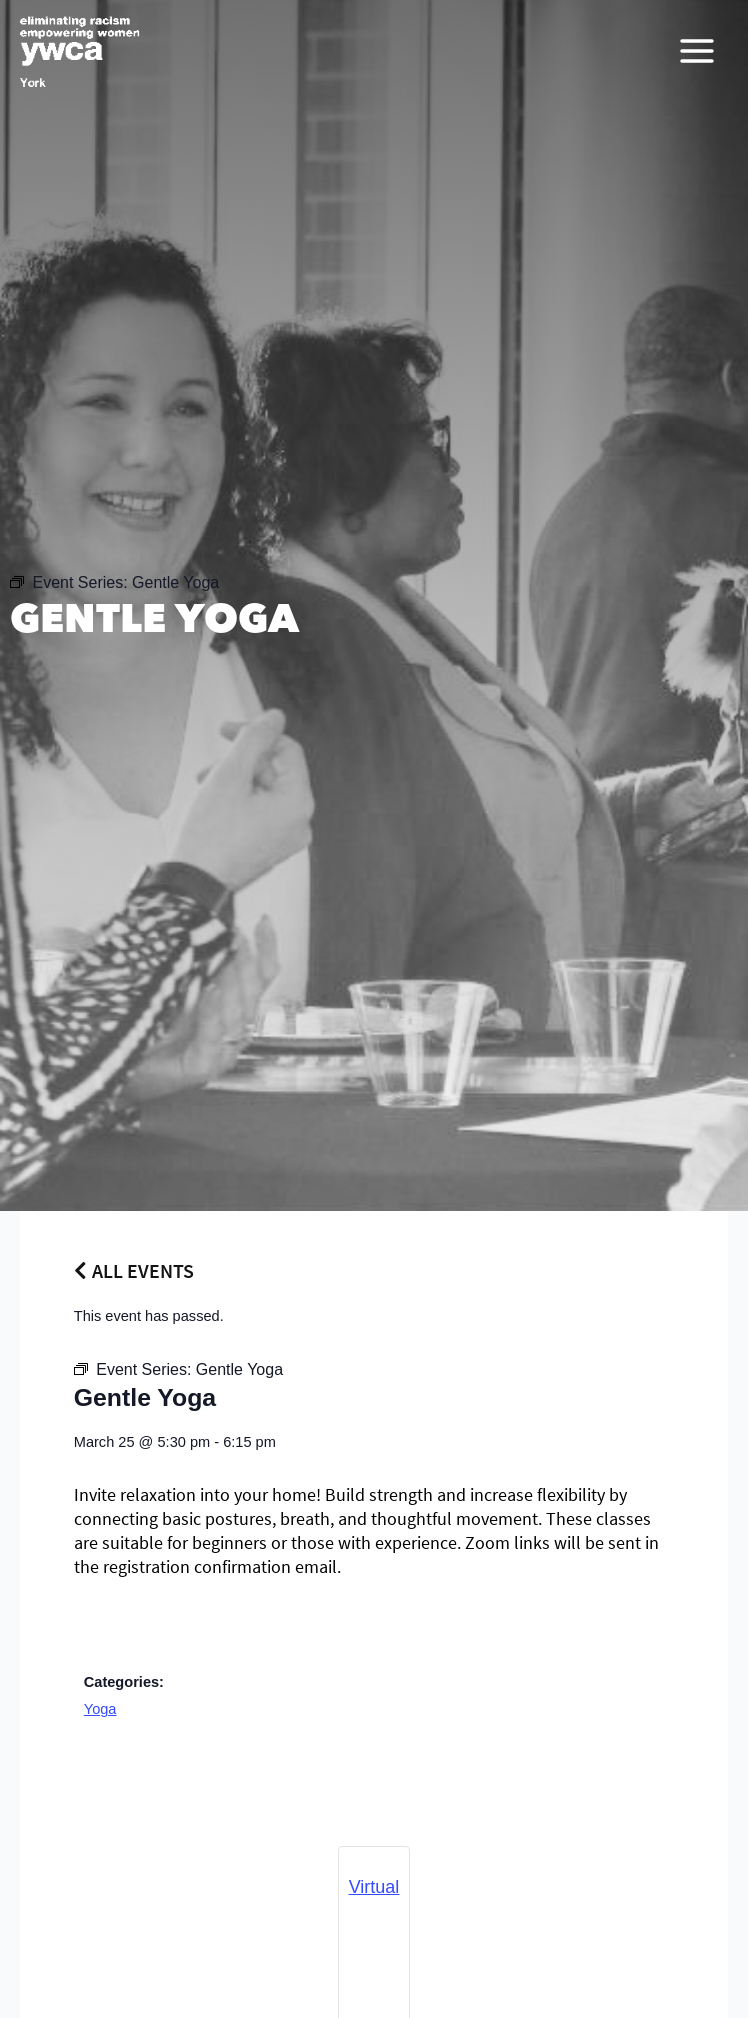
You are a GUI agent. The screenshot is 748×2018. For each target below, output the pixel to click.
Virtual (374, 1887)
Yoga (100, 1709)
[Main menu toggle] (697, 51)
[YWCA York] (80, 51)
